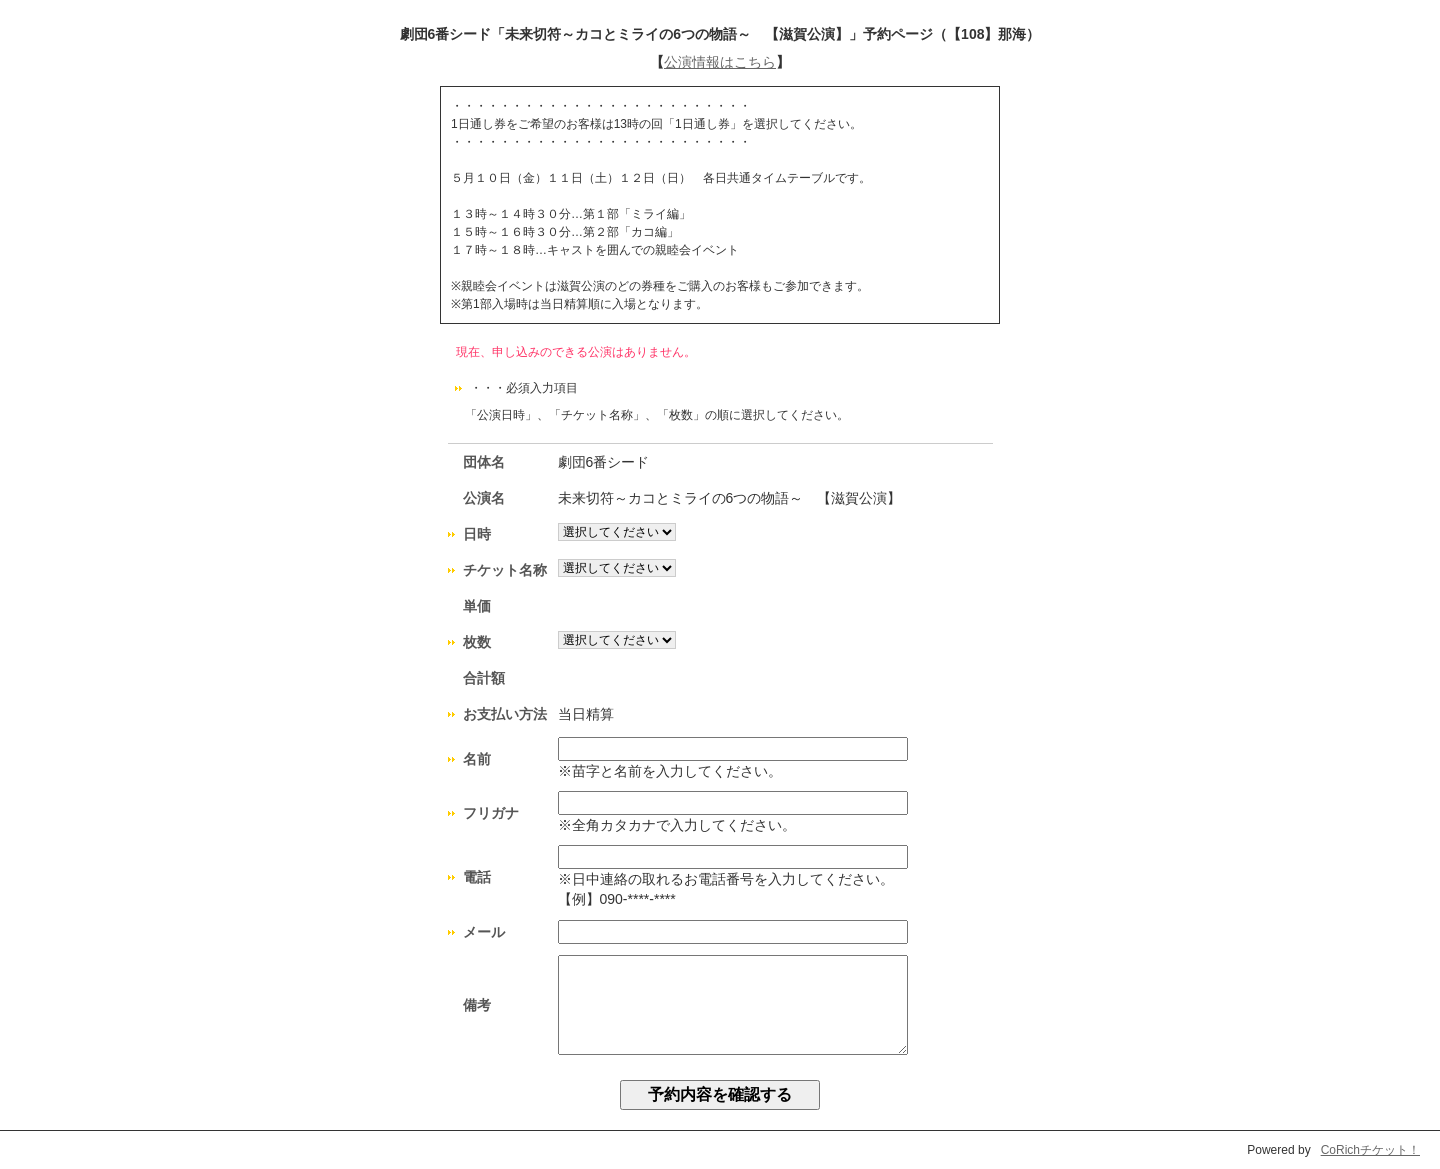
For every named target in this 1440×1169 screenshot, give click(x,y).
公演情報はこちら (720, 62)
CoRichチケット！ (1370, 1150)
